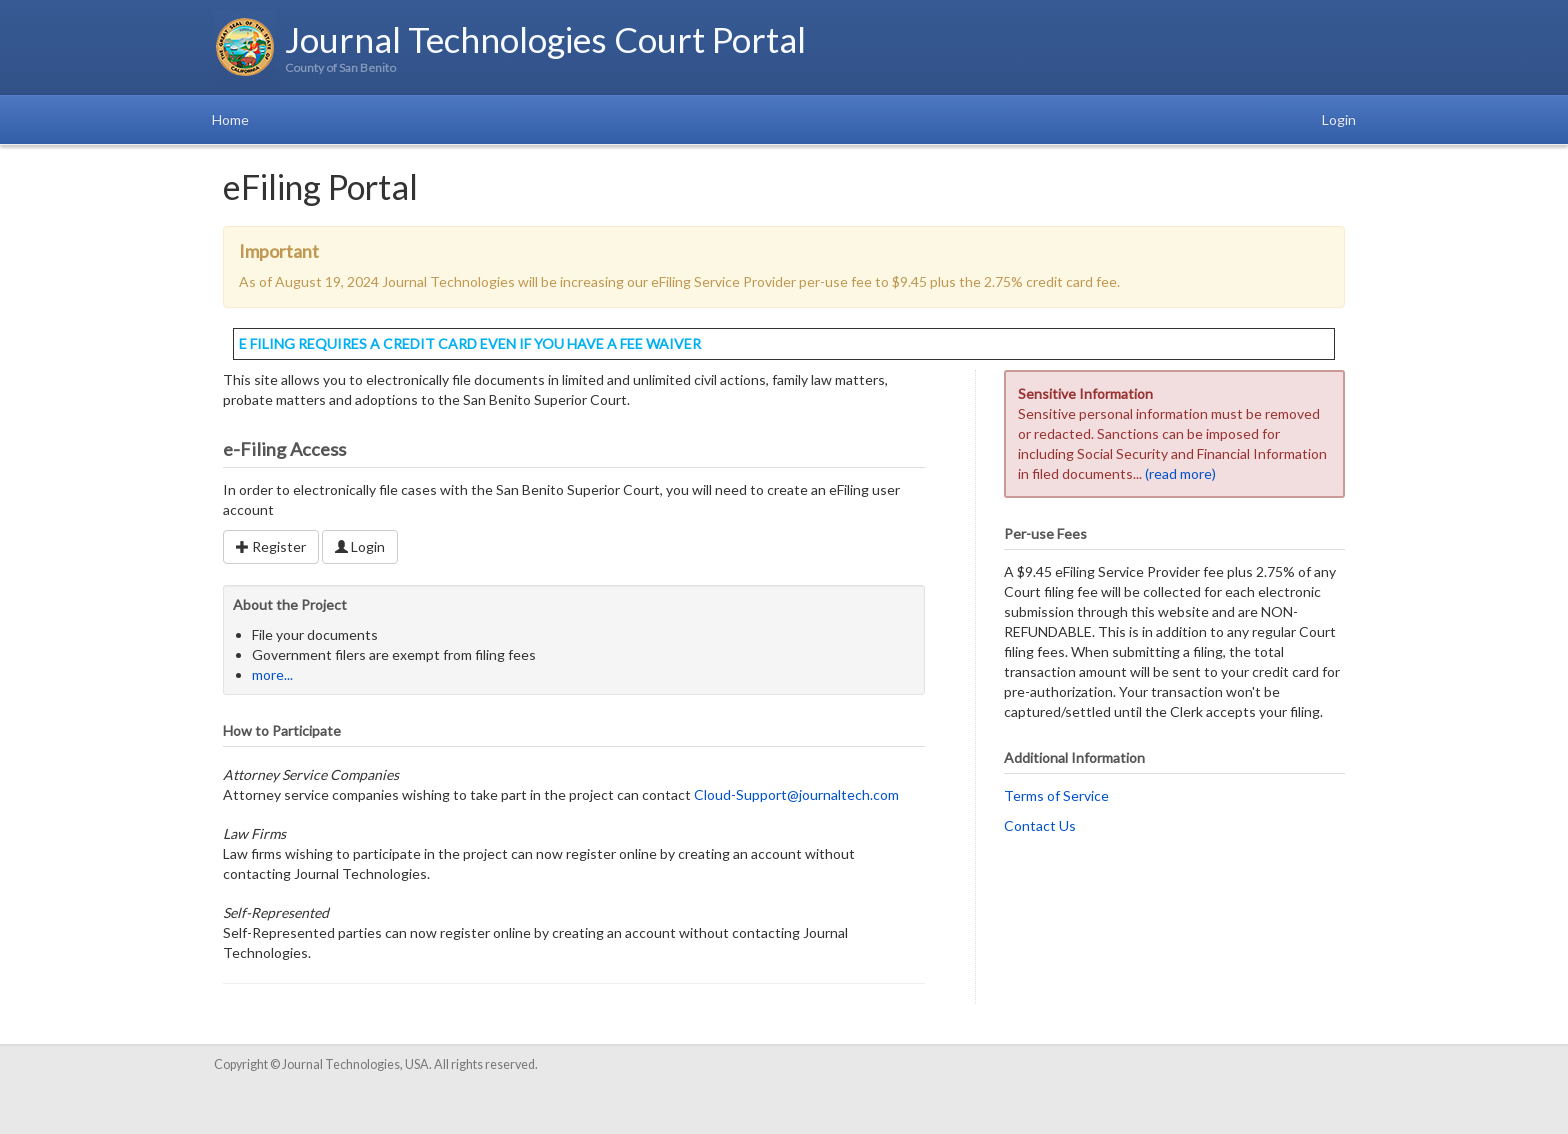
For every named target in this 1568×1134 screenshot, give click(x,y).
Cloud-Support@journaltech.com (796, 794)
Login (1339, 119)
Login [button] (360, 546)
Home (230, 119)
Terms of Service (1056, 795)
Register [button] (271, 546)
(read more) (1180, 473)
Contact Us (1040, 825)
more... (272, 674)
